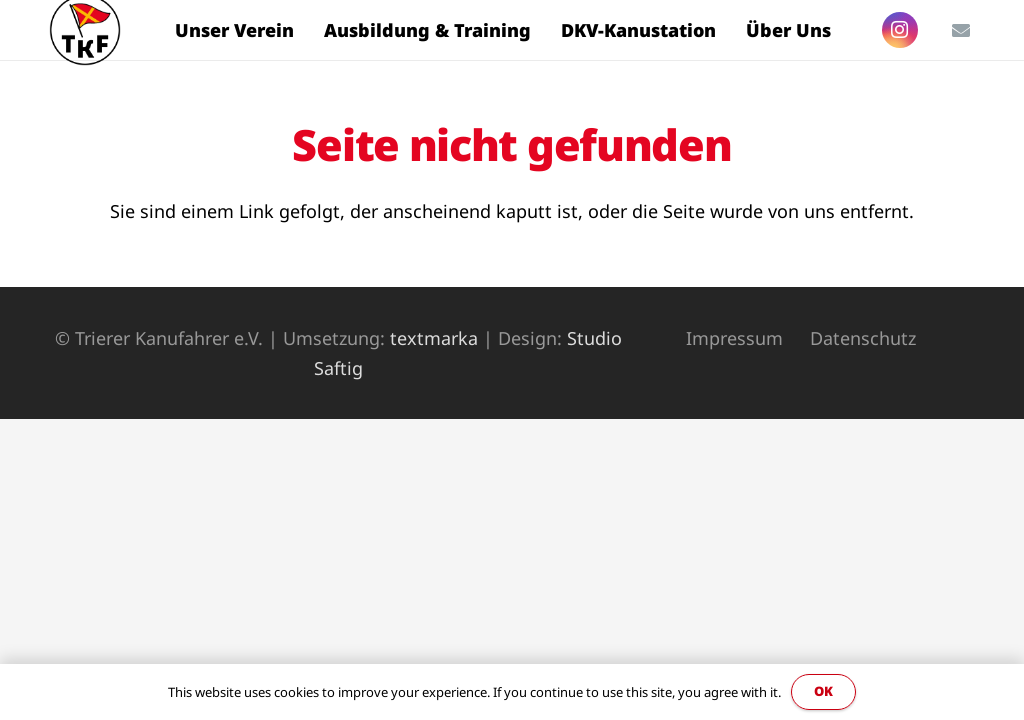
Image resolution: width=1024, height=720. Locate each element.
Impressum (734, 338)
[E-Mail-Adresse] (961, 30)
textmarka (434, 338)
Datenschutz (863, 338)
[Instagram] (900, 30)
